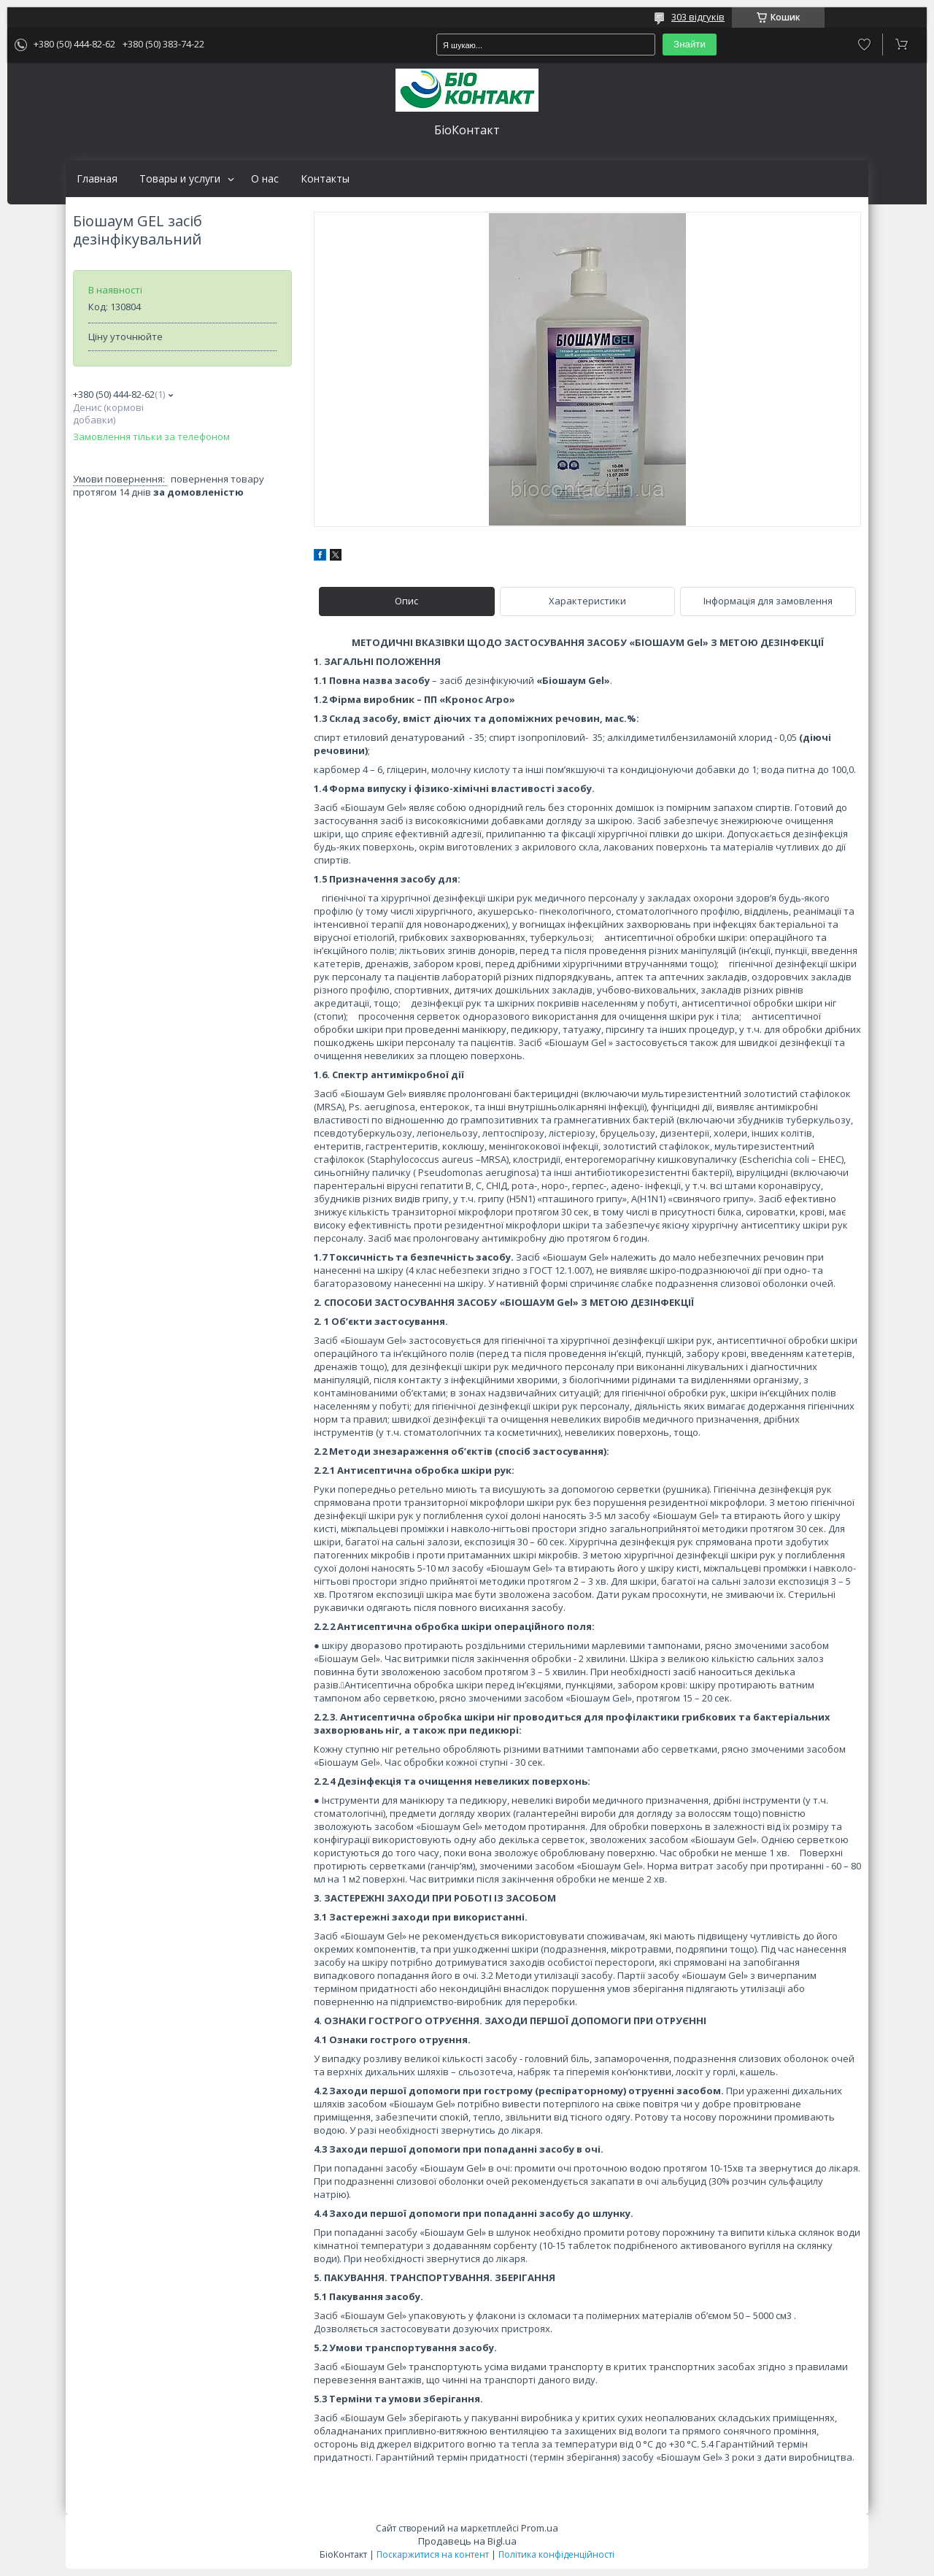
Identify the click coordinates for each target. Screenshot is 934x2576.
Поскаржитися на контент (433, 2554)
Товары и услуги (179, 178)
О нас (265, 178)
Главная (97, 178)
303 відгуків (698, 16)
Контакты (325, 178)
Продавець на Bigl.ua (467, 2541)
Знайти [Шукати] (690, 44)
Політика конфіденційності (556, 2554)
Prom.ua (539, 2527)
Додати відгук (864, 44)
